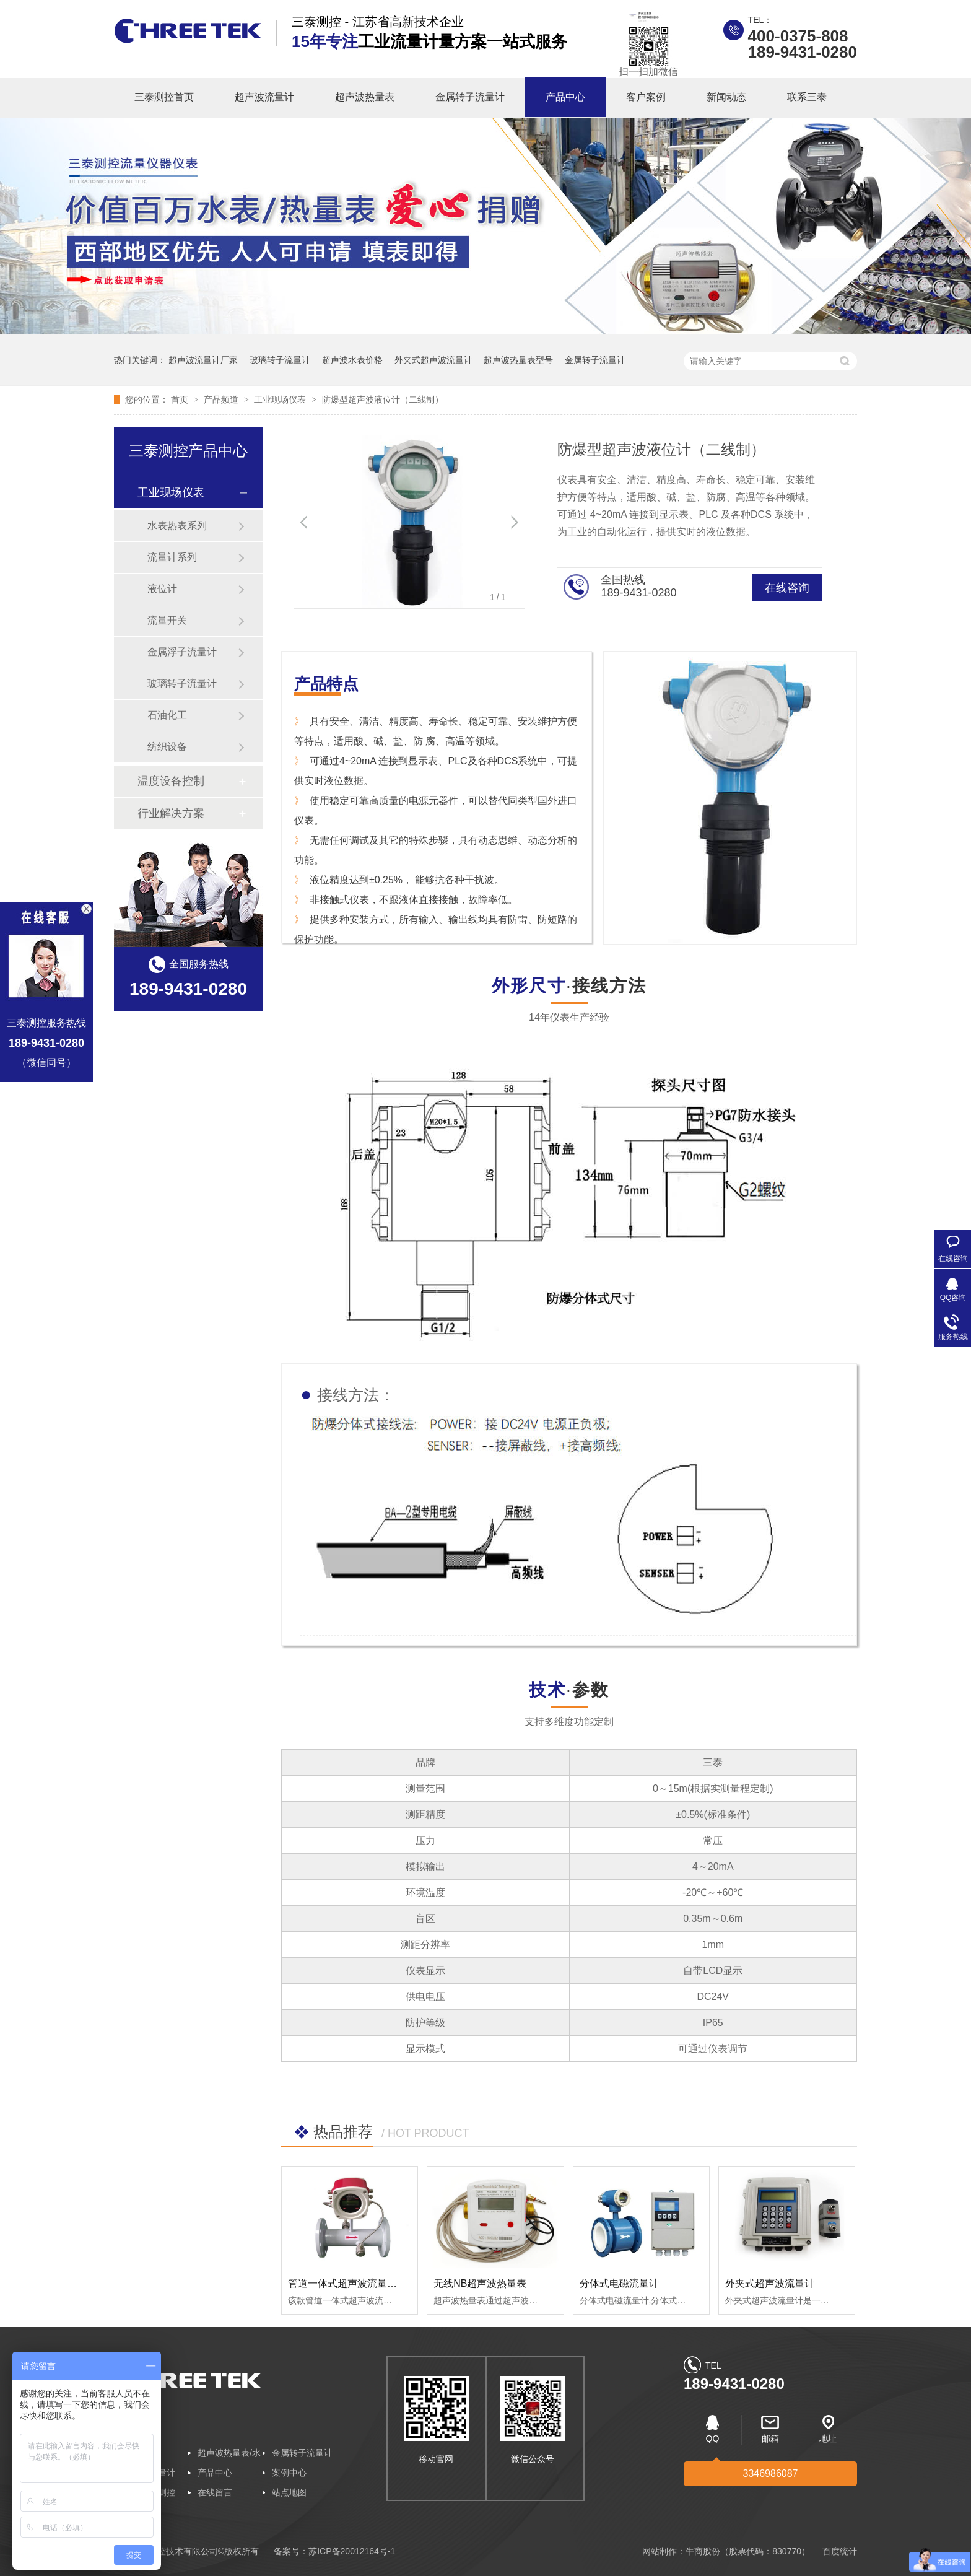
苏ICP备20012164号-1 (351, 2551)
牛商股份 (703, 2551)
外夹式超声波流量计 (433, 360)
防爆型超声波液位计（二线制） (382, 399)
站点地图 (289, 2492)
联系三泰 (807, 97)
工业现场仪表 (281, 399)
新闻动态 (726, 97)
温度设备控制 (170, 781)
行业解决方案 (170, 813)
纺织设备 (167, 746)
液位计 (162, 588)
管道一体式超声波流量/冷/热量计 (360, 2283)
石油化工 (167, 715)
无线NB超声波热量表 (479, 2283)
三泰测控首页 (164, 97)
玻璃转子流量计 (280, 360)
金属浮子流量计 (182, 652)
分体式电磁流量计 (619, 2283)
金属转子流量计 (470, 97)
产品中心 (565, 97)
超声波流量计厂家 (203, 360)
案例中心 (289, 2473)
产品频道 (222, 399)
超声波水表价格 (352, 360)
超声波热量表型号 (518, 360)
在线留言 (215, 2492)
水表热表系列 (177, 525)
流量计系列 (172, 557)
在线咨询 (787, 588)
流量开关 (167, 620)
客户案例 (646, 97)
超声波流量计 (264, 97)
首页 (181, 399)
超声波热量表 (364, 97)
